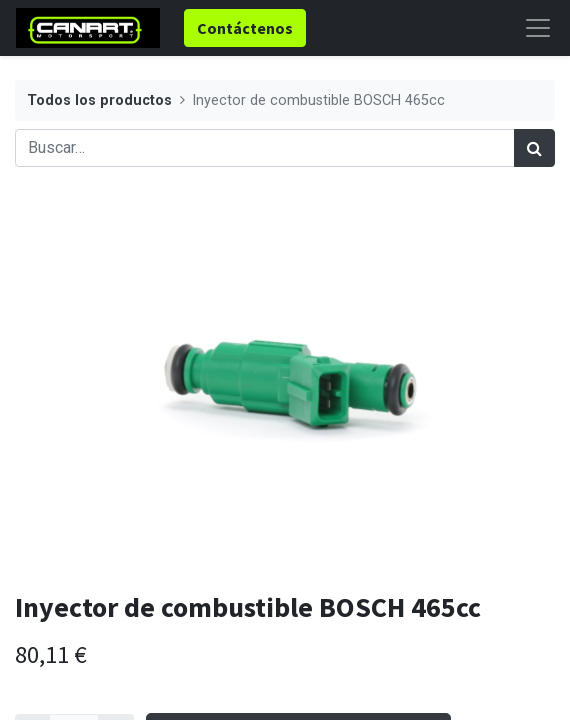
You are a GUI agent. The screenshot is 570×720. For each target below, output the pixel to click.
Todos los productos (99, 100)
